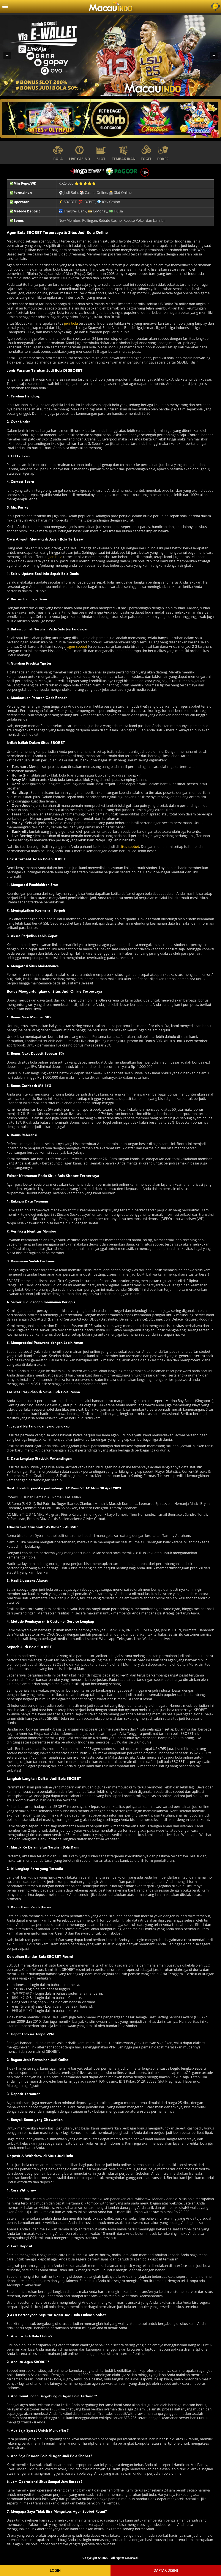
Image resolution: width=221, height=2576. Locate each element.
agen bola (54, 556)
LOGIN (55, 2570)
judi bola (71, 323)
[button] (7, 55)
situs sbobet (129, 846)
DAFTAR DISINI (166, 2570)
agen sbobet (77, 646)
